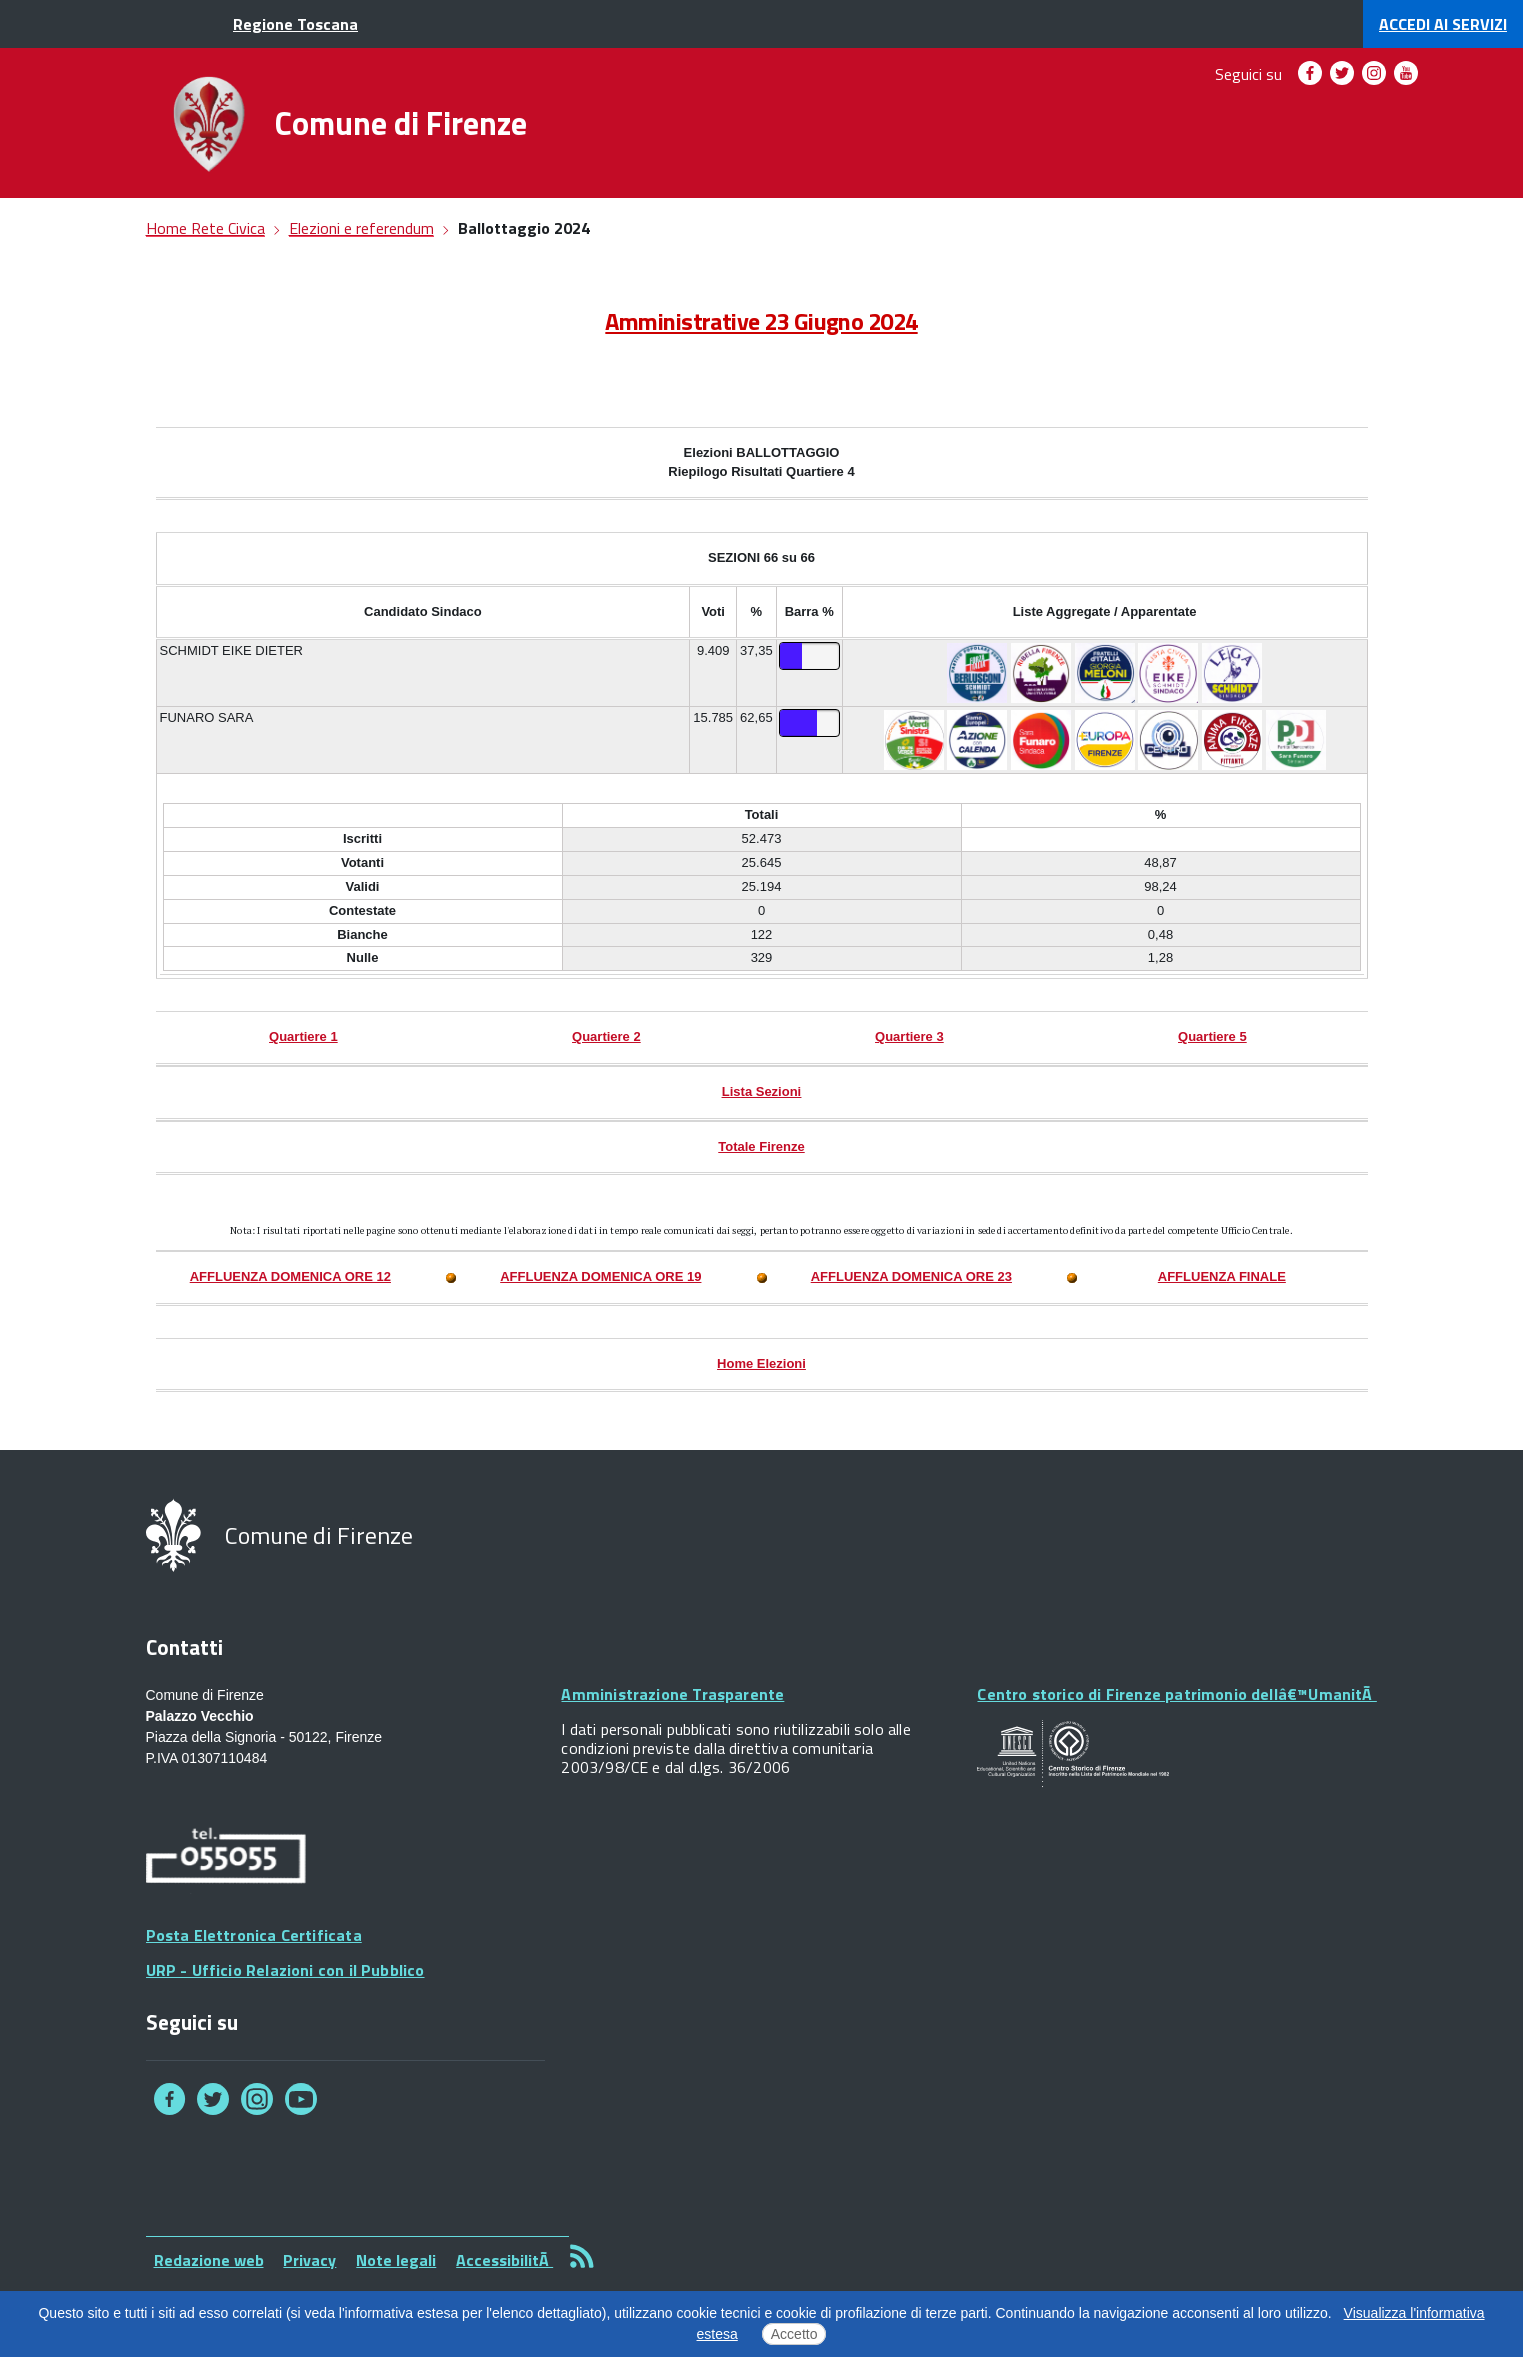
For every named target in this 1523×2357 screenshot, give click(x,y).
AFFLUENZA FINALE (1222, 1276)
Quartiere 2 (606, 1036)
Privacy (309, 2260)
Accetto (794, 2334)
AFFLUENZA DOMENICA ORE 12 (290, 1276)
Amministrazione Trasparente (672, 1694)
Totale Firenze (761, 1146)
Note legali (396, 2260)
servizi (1443, 24)
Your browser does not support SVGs (1073, 1754)
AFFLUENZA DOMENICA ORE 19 (600, 1276)
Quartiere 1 (303, 1036)
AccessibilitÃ (504, 2260)
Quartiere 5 (1212, 1036)
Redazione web (209, 2260)
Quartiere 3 (909, 1036)
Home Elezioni (761, 1363)
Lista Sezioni (761, 1091)
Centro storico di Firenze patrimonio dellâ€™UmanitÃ (1176, 1694)
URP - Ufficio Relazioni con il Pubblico (285, 1970)
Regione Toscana (295, 24)
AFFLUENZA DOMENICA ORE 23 (911, 1276)
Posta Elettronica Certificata (254, 1935)
